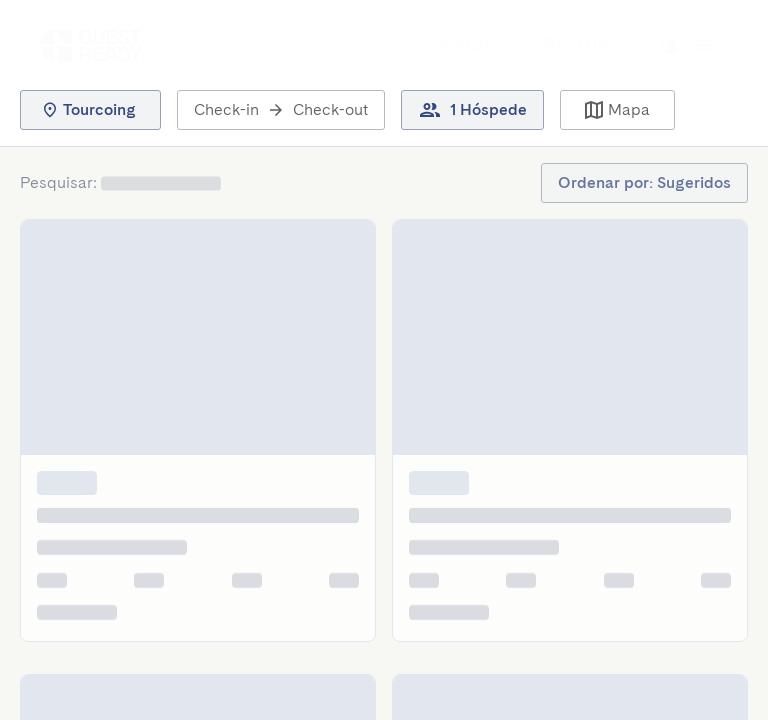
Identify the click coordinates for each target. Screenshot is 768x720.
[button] (90, 110)
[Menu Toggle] (576, 45)
